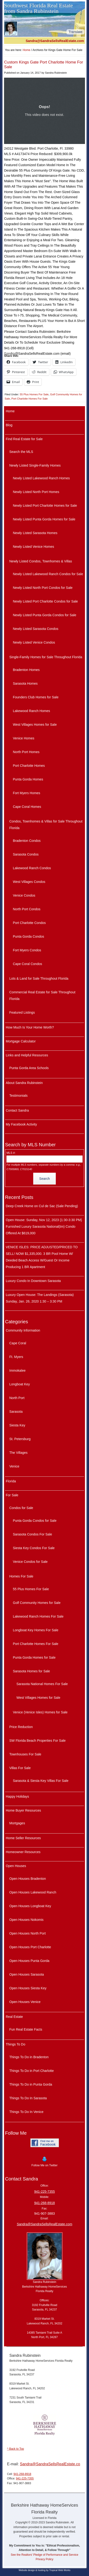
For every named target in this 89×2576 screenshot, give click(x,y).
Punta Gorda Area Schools (29, 1068)
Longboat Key (19, 1384)
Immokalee (17, 1370)
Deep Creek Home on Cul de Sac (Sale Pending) (42, 1206)
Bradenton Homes (26, 670)
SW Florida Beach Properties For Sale (37, 1740)
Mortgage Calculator (21, 1041)
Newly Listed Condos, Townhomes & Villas (40, 561)
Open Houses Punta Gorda (29, 1961)
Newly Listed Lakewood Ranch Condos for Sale (48, 574)
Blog (9, 425)
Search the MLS (21, 452)
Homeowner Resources (23, 1852)
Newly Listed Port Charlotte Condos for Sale (45, 601)
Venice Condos (24, 895)
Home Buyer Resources (23, 1810)
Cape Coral (17, 1343)
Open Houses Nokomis (26, 1920)
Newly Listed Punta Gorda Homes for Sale (44, 519)
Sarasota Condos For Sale (32, 1534)
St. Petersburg (20, 1439)
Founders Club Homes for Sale (35, 697)
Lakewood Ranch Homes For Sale (38, 1616)
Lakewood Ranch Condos (32, 868)
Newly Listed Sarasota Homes (35, 533)
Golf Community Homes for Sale (37, 1603)
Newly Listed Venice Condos (34, 642)
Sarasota (16, 1411)
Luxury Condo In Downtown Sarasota (33, 1281)
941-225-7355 (44, 2191)
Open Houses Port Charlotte (30, 1947)
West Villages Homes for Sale (35, 724)
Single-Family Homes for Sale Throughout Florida (45, 657)
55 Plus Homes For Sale (34, 394)
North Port (16, 1398)
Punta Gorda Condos (28, 936)
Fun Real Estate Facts (25, 2029)
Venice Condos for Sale (30, 1562)
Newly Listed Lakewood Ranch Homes (41, 478)
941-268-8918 (44, 2203)
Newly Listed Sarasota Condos (35, 629)
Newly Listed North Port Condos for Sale (42, 588)
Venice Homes (23, 738)
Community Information (23, 1330)
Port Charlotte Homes (29, 765)
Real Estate (14, 2017)
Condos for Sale (21, 1508)
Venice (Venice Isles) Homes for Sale (40, 1712)
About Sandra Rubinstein (24, 1083)
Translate (75, 32)
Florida (11, 1481)
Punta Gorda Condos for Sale (34, 1520)
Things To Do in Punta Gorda (30, 2084)
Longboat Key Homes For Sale (35, 1630)
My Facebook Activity (21, 1124)
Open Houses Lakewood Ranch (32, 1892)
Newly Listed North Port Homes (36, 492)
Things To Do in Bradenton (29, 2057)
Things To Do (15, 2044)
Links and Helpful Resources (27, 1055)
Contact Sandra (17, 1110)
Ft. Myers (16, 1357)
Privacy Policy (44, 2559)
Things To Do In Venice (26, 2112)
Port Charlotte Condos (29, 923)
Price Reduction (21, 1727)
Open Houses (16, 1866)
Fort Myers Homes (26, 793)
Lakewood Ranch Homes (31, 711)
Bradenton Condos (27, 841)
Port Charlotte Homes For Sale (29, 398)
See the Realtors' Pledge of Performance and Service (44, 2554)
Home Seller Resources (23, 1838)
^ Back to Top (15, 2448)
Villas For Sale (20, 1768)
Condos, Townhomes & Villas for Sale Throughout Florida (45, 824)
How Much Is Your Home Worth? (30, 1027)
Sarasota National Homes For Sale (42, 1684)
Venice (14, 1466)
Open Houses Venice (25, 2002)
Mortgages (17, 1823)
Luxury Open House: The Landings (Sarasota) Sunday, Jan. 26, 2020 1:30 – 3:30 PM (40, 1298)
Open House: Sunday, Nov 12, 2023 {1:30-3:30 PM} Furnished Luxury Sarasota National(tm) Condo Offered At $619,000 (44, 1226)
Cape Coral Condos (27, 964)
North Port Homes (26, 752)
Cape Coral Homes (27, 807)
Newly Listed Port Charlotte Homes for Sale (45, 505)
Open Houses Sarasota (26, 1974)
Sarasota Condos (25, 854)
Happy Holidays (17, 1796)
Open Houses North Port (27, 1933)
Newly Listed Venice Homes (33, 546)
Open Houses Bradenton (27, 1878)
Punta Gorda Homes (28, 779)
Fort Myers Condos (27, 950)
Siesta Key (17, 1425)
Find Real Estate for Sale (24, 439)
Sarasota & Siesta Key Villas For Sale (40, 1781)
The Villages (18, 1453)
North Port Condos (26, 909)
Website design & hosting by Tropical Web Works (44, 2570)
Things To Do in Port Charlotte (31, 2071)
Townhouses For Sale (25, 1754)
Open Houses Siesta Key (27, 1988)
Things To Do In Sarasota (28, 2098)
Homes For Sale (21, 1576)
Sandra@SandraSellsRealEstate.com (55, 41)
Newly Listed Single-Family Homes (35, 465)
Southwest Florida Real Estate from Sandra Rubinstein (38, 8)
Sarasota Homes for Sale (31, 1671)
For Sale (12, 1495)
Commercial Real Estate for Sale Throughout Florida (42, 995)
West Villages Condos (29, 882)
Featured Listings (22, 1012)
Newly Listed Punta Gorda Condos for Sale (44, 615)
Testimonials (18, 1095)
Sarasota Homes (25, 683)
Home (10, 411)
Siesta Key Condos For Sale (34, 1548)
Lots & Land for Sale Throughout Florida (38, 978)
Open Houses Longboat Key (30, 1906)
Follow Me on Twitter (45, 2161)
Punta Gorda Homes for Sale (34, 1657)
